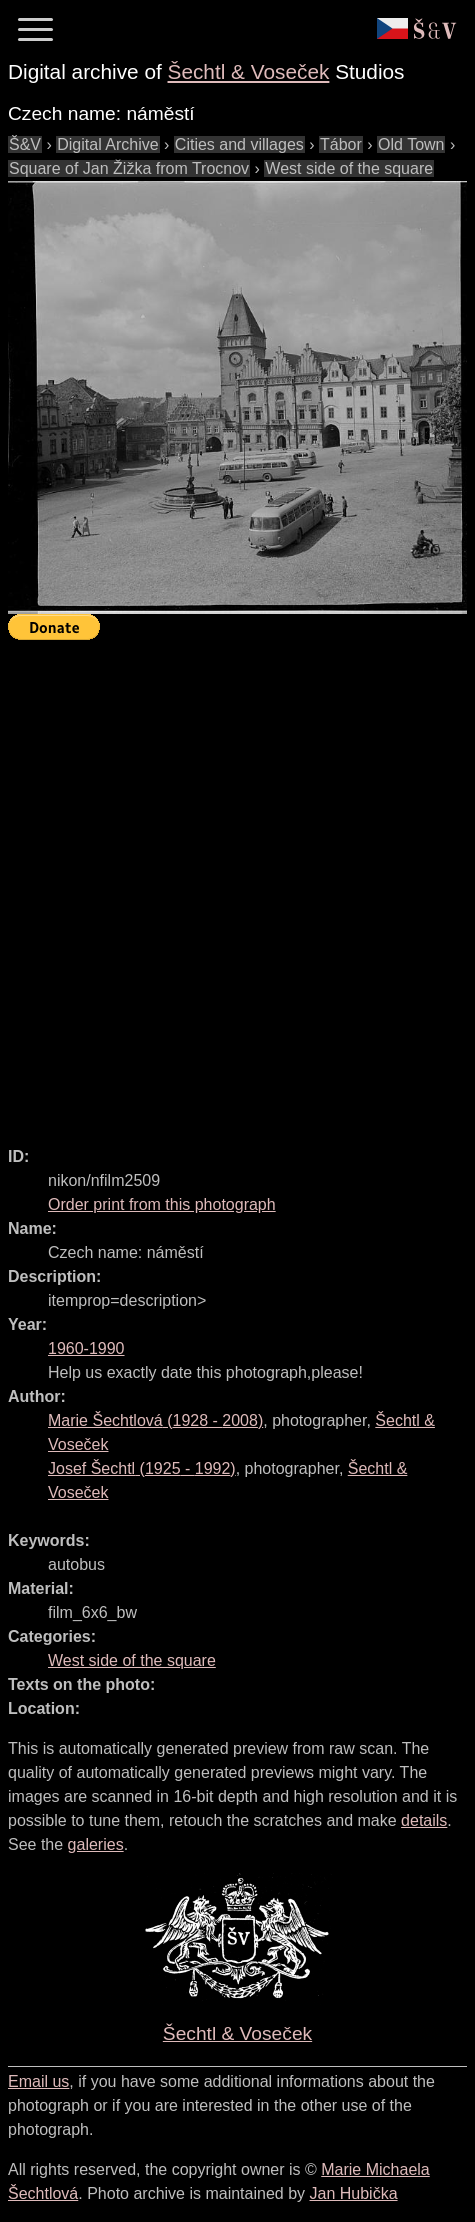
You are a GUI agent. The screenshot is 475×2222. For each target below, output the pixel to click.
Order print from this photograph (162, 1204)
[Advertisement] (237, 884)
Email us (38, 2081)
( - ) (155, 1420)
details (424, 1820)
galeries (96, 1844)
